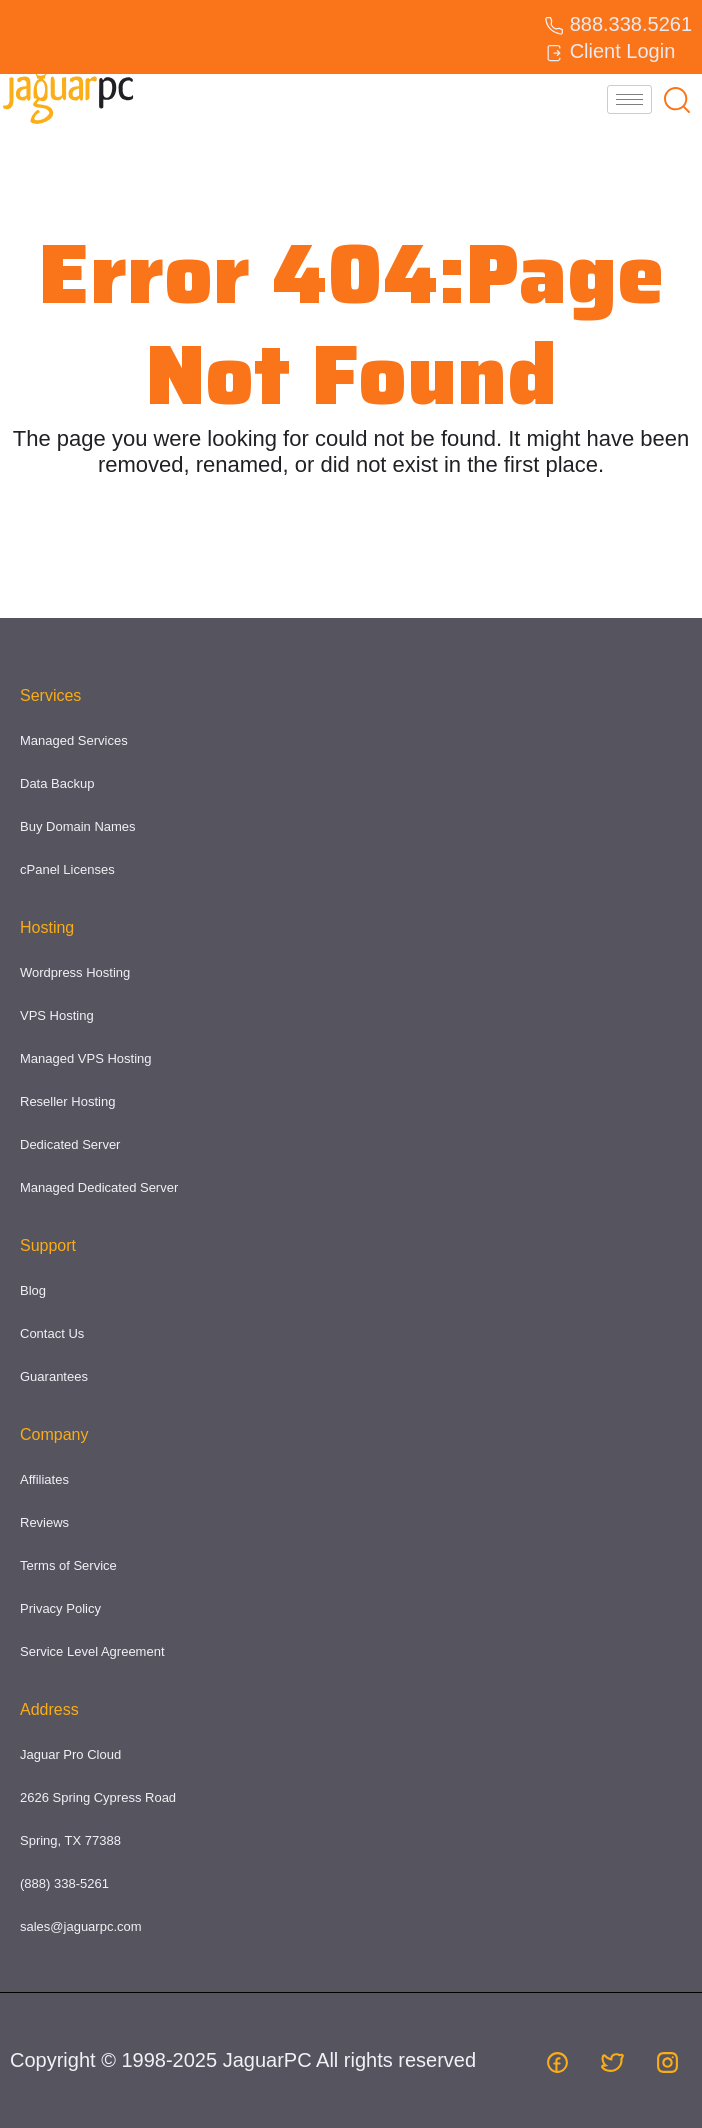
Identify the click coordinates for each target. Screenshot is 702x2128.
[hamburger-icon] (629, 99)
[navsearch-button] (677, 99)
